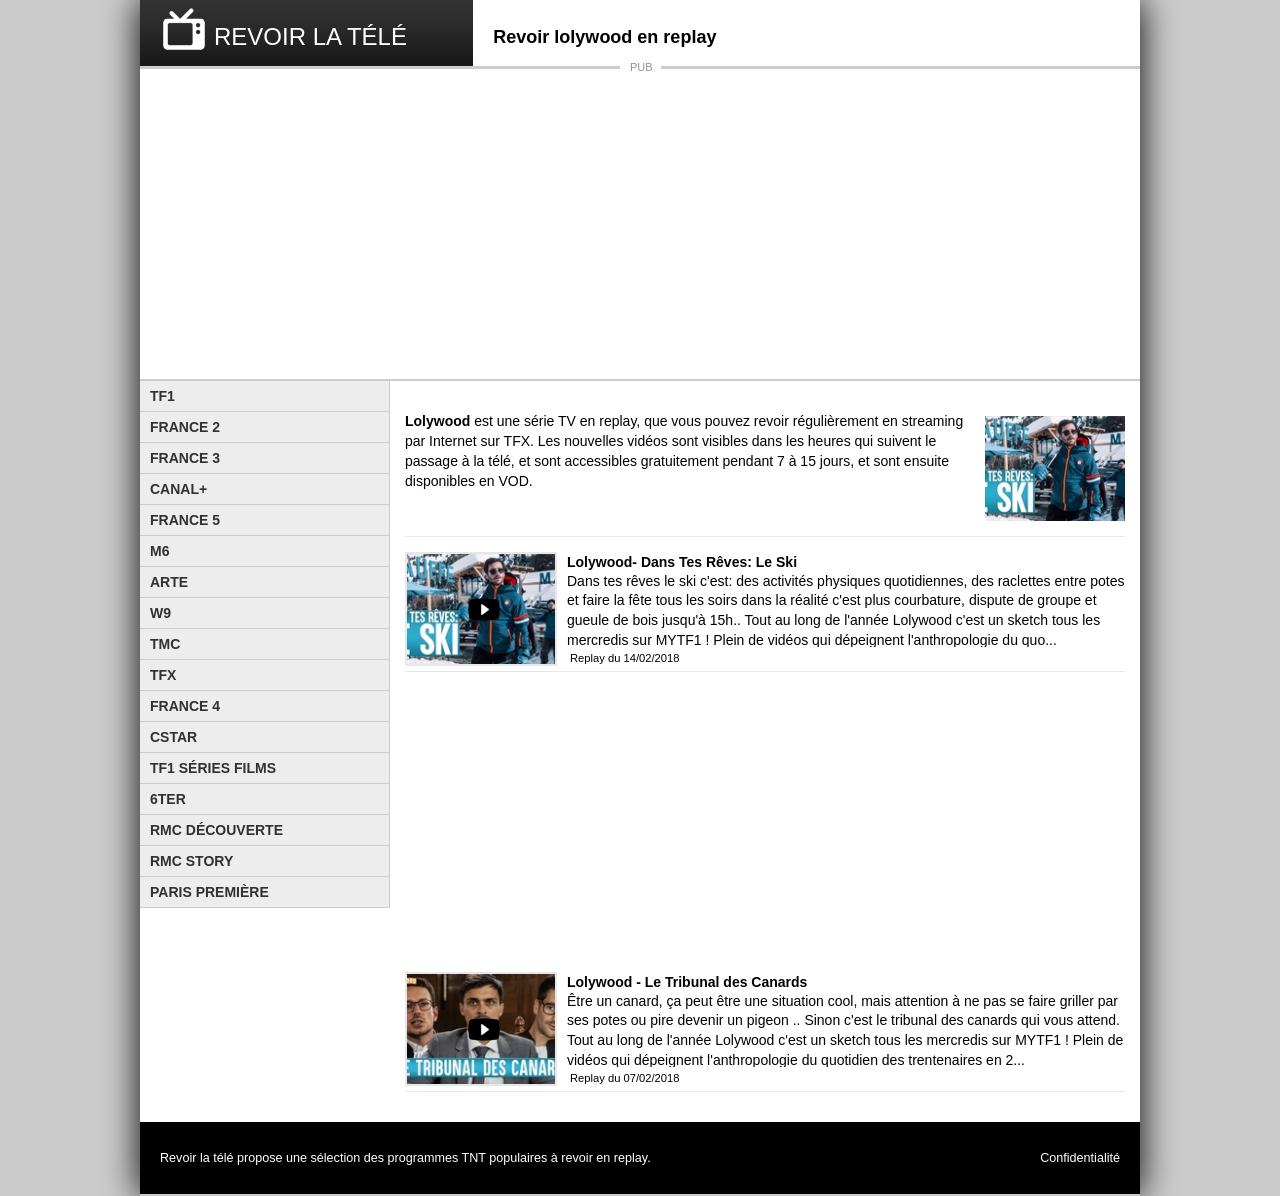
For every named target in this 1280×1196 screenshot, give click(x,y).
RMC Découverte (216, 830)
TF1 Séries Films (213, 768)
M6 (159, 551)
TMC (165, 644)
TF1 (162, 396)
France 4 (185, 706)
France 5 (185, 520)
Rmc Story (191, 861)
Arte (169, 582)
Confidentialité (1080, 1158)
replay (630, 1158)
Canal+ (178, 489)
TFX (163, 675)
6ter (168, 799)
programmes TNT (437, 1158)
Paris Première (209, 892)
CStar (173, 737)
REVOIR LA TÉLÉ (310, 36)
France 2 (185, 427)
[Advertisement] (640, 224)
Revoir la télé (197, 1158)
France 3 (185, 458)
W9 (160, 613)
